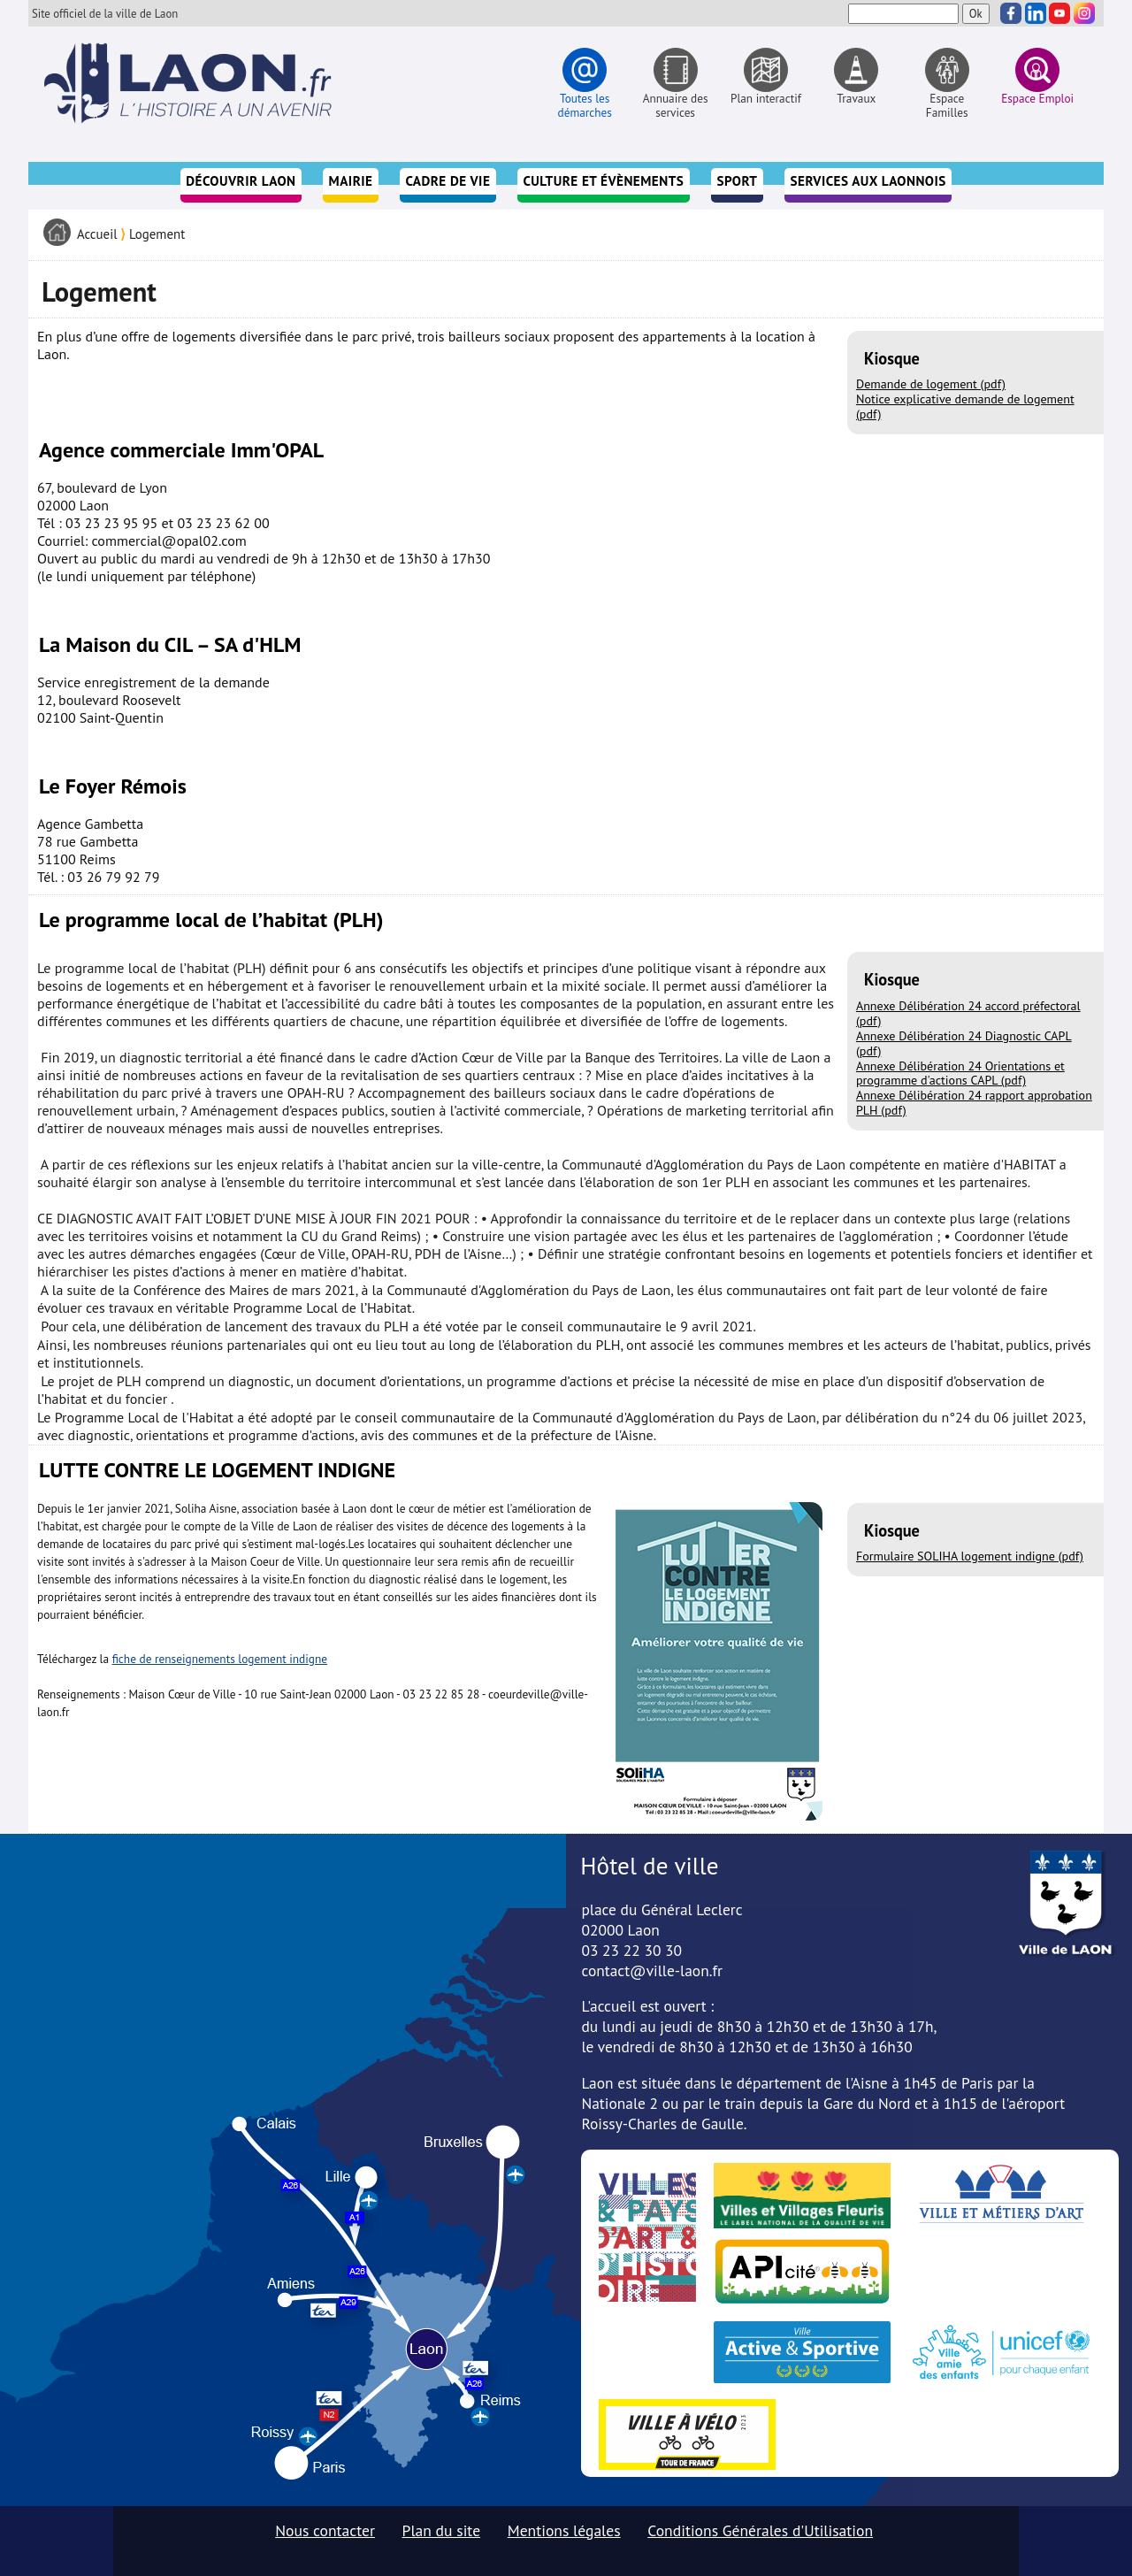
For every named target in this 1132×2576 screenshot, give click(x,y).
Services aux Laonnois (868, 180)
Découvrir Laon (240, 180)
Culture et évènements (603, 180)
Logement (157, 234)
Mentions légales (564, 2530)
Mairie (351, 180)
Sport (736, 180)
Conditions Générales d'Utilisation (760, 2530)
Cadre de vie (448, 180)
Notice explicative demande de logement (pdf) (965, 406)
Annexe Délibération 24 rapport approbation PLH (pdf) (974, 1102)
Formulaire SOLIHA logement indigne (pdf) (969, 1556)
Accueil (97, 234)
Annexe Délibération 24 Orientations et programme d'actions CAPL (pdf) (960, 1073)
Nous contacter (325, 2530)
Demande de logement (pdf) (931, 384)
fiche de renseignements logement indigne (219, 1659)
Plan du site (441, 2530)
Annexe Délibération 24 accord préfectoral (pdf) (968, 1013)
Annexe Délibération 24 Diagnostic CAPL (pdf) (964, 1043)
